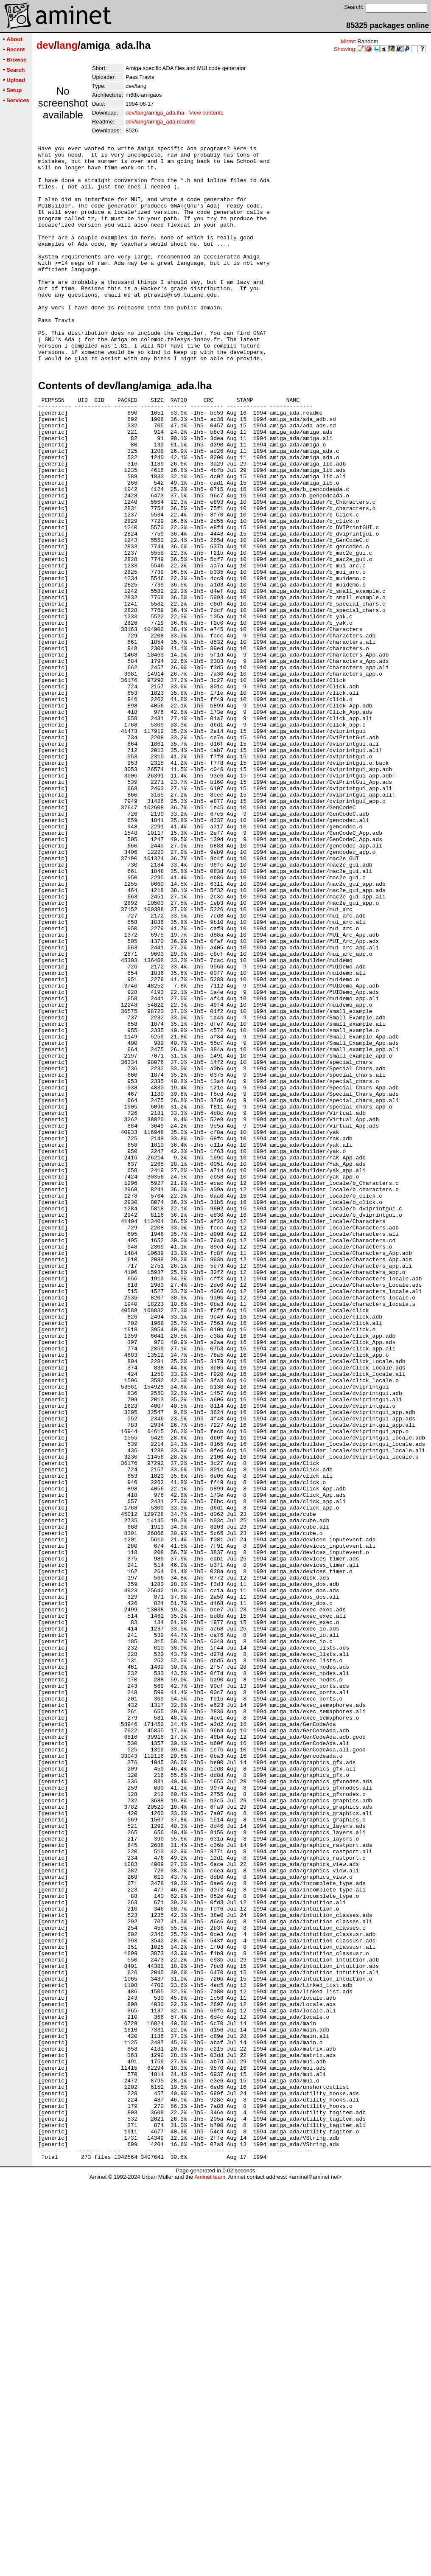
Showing (344, 49)
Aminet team (209, 2573)
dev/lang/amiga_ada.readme (161, 121)
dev (45, 45)
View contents (206, 112)
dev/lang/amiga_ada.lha (155, 112)
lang (67, 45)
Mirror (348, 41)
